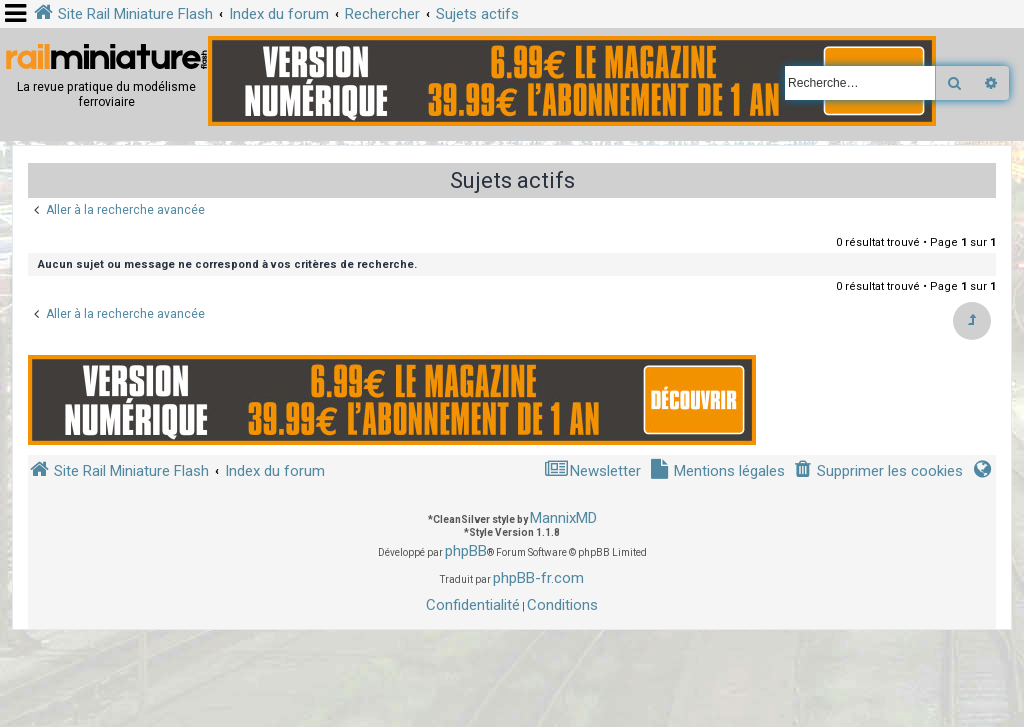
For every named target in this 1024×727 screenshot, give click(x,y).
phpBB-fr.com (538, 578)
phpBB (466, 551)
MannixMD (563, 518)
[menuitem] (878, 471)
